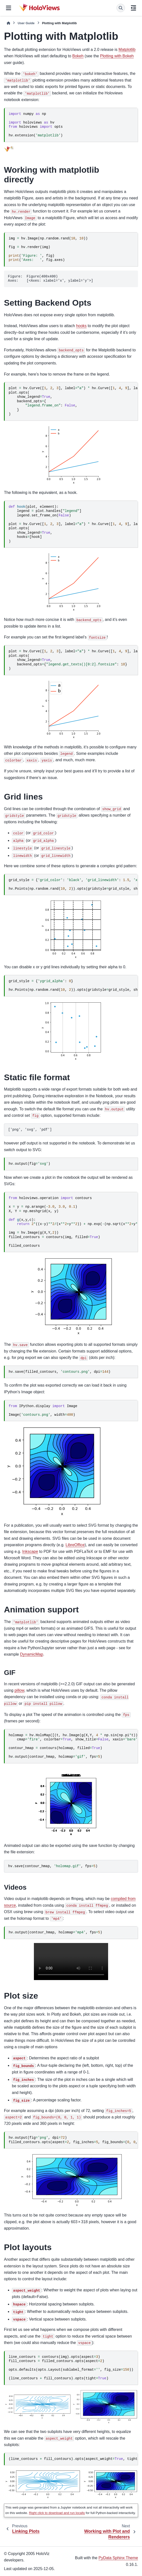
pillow (19, 1690)
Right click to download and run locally (57, 2513)
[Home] (8, 23)
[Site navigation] (8, 8)
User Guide (26, 23)
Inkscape (30, 1551)
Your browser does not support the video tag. (71, 1961)
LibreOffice (75, 1545)
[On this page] (133, 8)
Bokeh (77, 56)
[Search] (121, 8)
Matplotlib (126, 49)
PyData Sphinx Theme (118, 2558)
